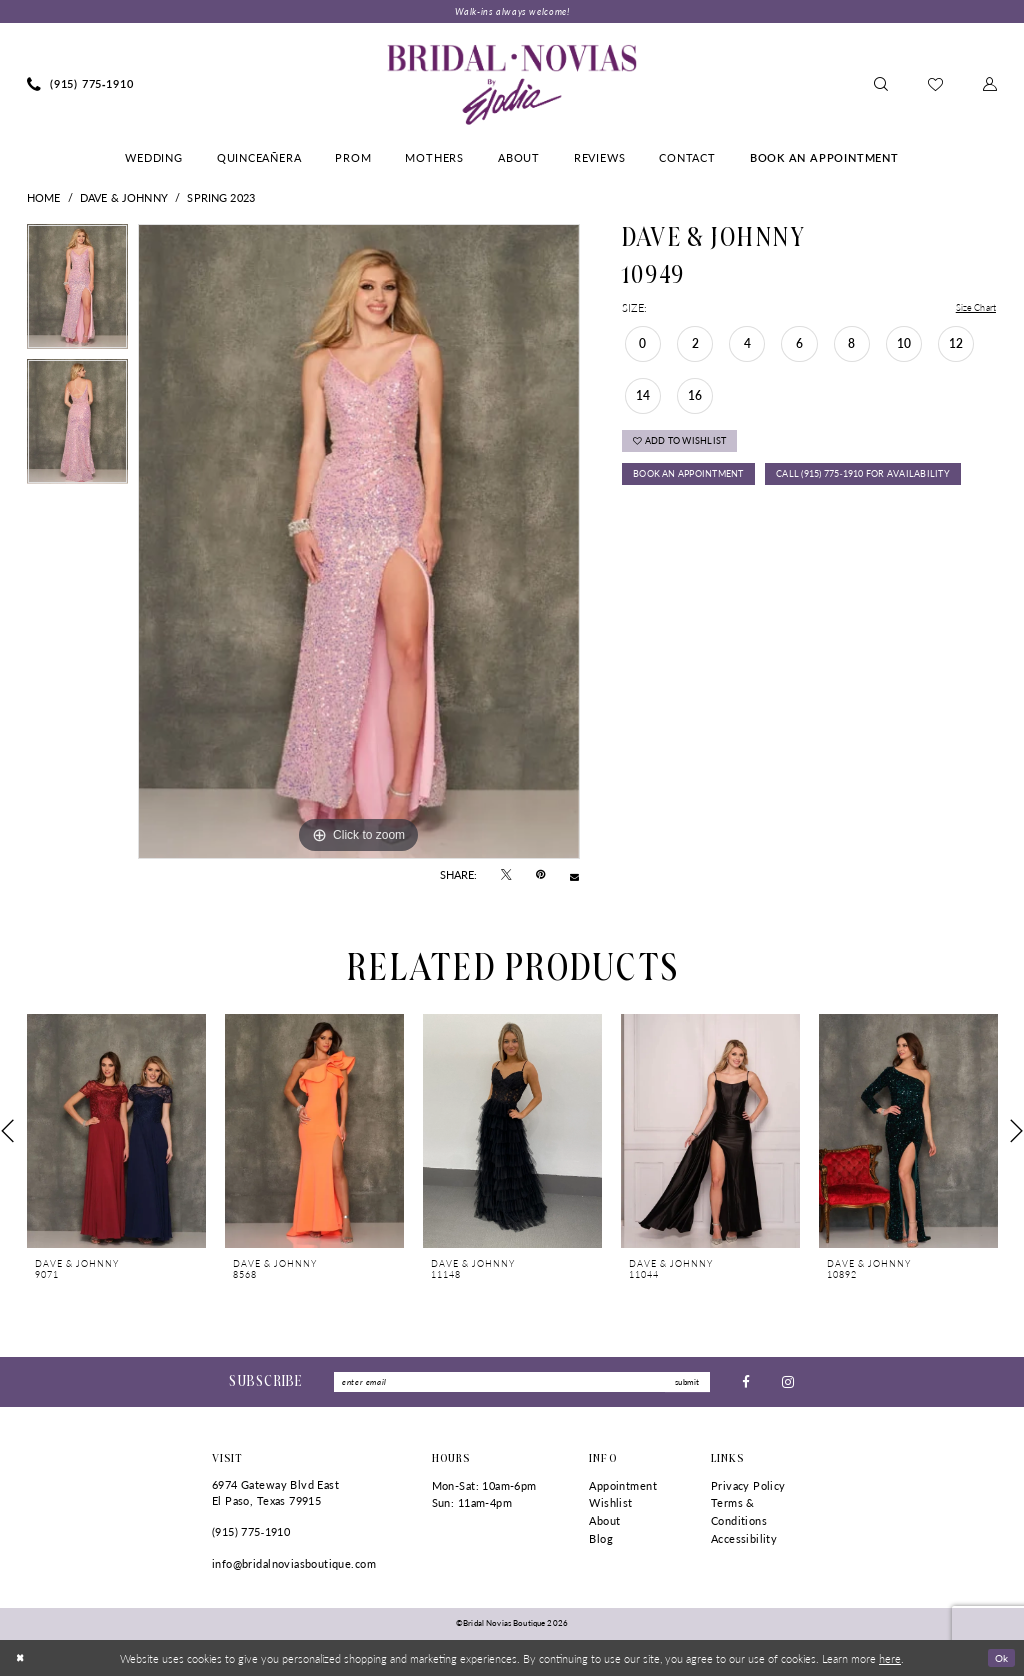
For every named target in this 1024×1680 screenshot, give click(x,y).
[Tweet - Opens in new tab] (506, 877)
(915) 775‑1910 (251, 1535)
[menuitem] (80, 86)
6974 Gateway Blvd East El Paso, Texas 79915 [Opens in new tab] (275, 1496)
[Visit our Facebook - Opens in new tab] (746, 1384)
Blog (601, 1542)
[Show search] (881, 86)
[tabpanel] (77, 293)
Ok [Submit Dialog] (1000, 1661)
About (604, 1524)
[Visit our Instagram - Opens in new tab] (788, 1384)
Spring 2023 (221, 198)
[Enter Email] (522, 1385)
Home (44, 198)
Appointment (623, 1489)
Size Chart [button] (971, 309)
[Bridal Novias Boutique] (511, 86)
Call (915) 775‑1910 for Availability (733, 522)
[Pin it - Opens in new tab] (540, 877)
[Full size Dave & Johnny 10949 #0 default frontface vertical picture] (359, 543)
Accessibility (744, 1542)
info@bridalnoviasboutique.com (294, 1567)
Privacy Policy (748, 1489)
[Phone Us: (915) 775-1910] (80, 86)
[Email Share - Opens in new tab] (574, 876)
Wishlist (610, 1506)
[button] (990, 86)
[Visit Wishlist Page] (935, 85)
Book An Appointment (698, 485)
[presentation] (116, 1132)
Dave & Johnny (124, 198)
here (890, 1662)
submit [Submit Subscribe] (685, 1384)
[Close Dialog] (21, 1662)
